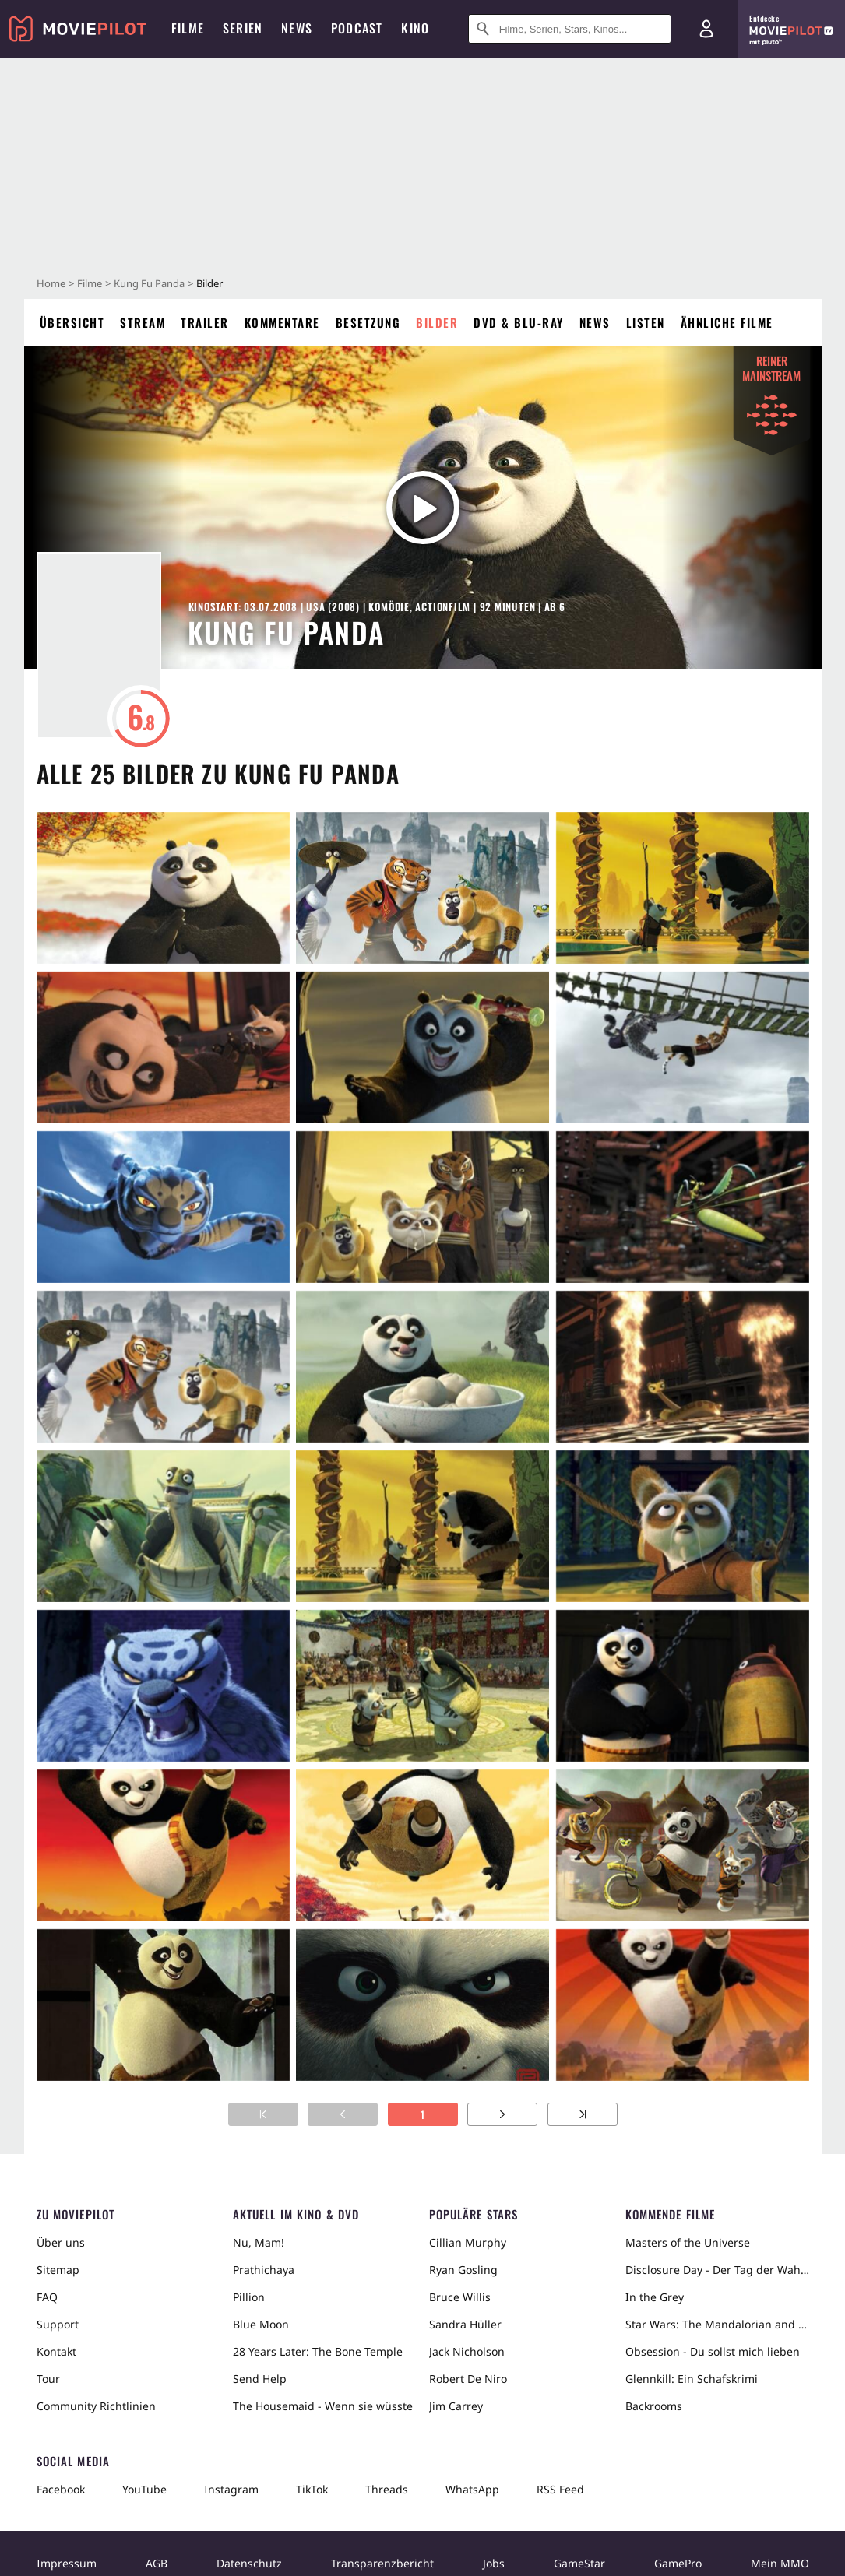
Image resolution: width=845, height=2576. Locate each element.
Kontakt (56, 2351)
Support (58, 2324)
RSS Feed (560, 2489)
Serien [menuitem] (242, 28)
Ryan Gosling (463, 2269)
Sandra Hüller (465, 2324)
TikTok (312, 2489)
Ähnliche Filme (727, 322)
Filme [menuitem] (187, 28)
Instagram (231, 2489)
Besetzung (368, 322)
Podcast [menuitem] (356, 28)
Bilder (437, 322)
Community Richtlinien (96, 2406)
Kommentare (282, 322)
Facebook (61, 2489)
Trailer (205, 322)
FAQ (47, 2297)
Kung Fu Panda (149, 283)
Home (51, 283)
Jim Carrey (456, 2406)
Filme (89, 283)
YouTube (144, 2489)
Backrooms (653, 2406)
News (595, 322)
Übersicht (72, 322)
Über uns (61, 2242)
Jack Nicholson (467, 2351)
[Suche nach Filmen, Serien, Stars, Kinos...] (569, 29)
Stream (142, 322)
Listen (645, 322)
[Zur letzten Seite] (582, 2114)
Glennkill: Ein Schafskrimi (691, 2378)
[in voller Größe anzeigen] (163, 888)
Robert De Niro (468, 2378)
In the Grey (654, 2297)
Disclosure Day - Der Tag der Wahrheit (717, 2269)
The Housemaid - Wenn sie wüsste (323, 2406)
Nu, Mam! (258, 2242)
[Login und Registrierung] (706, 28)
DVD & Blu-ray (519, 322)
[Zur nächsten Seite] (502, 2114)
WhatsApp (472, 2489)
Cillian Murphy (467, 2242)
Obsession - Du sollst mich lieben (712, 2351)
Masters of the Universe (687, 2242)
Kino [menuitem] (415, 28)
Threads (386, 2489)
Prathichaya (263, 2269)
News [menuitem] (296, 28)
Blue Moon (261, 2324)
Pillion (249, 2297)
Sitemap (58, 2269)
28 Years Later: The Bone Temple (318, 2351)
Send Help (260, 2378)
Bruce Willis (460, 2297)
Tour (48, 2378)
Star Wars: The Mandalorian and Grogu (717, 2324)
